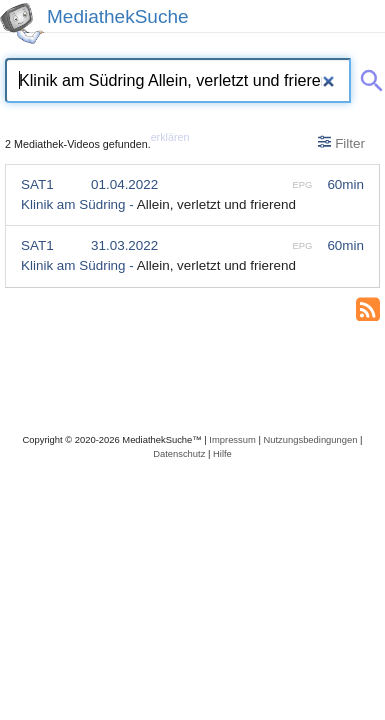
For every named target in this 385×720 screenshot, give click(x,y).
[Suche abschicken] (368, 77)
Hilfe (222, 453)
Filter (341, 143)
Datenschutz (179, 453)
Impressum (232, 439)
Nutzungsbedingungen (310, 439)
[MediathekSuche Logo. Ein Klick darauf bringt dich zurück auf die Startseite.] (22, 23)
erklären (170, 137)
